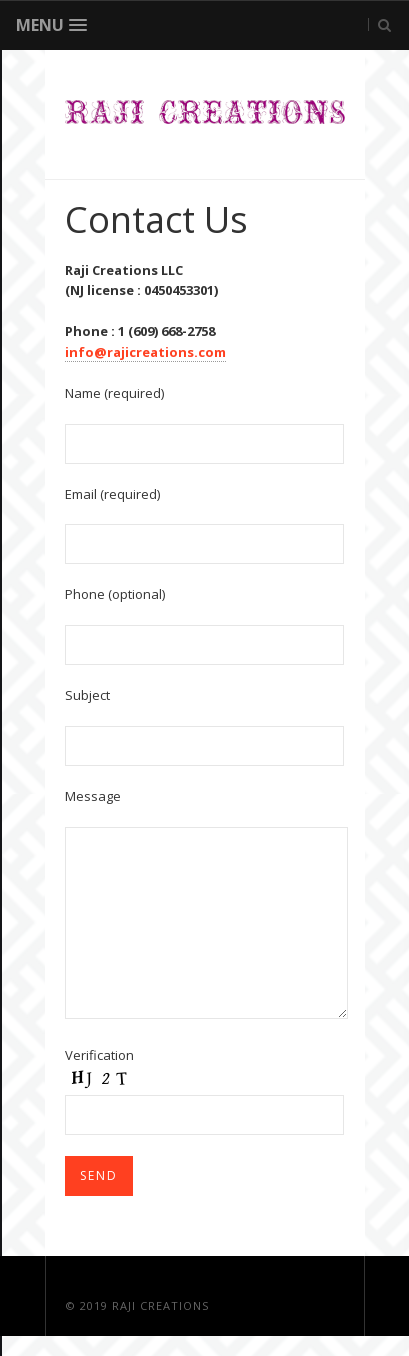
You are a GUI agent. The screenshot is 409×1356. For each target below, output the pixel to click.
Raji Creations (160, 1305)
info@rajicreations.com (145, 352)
